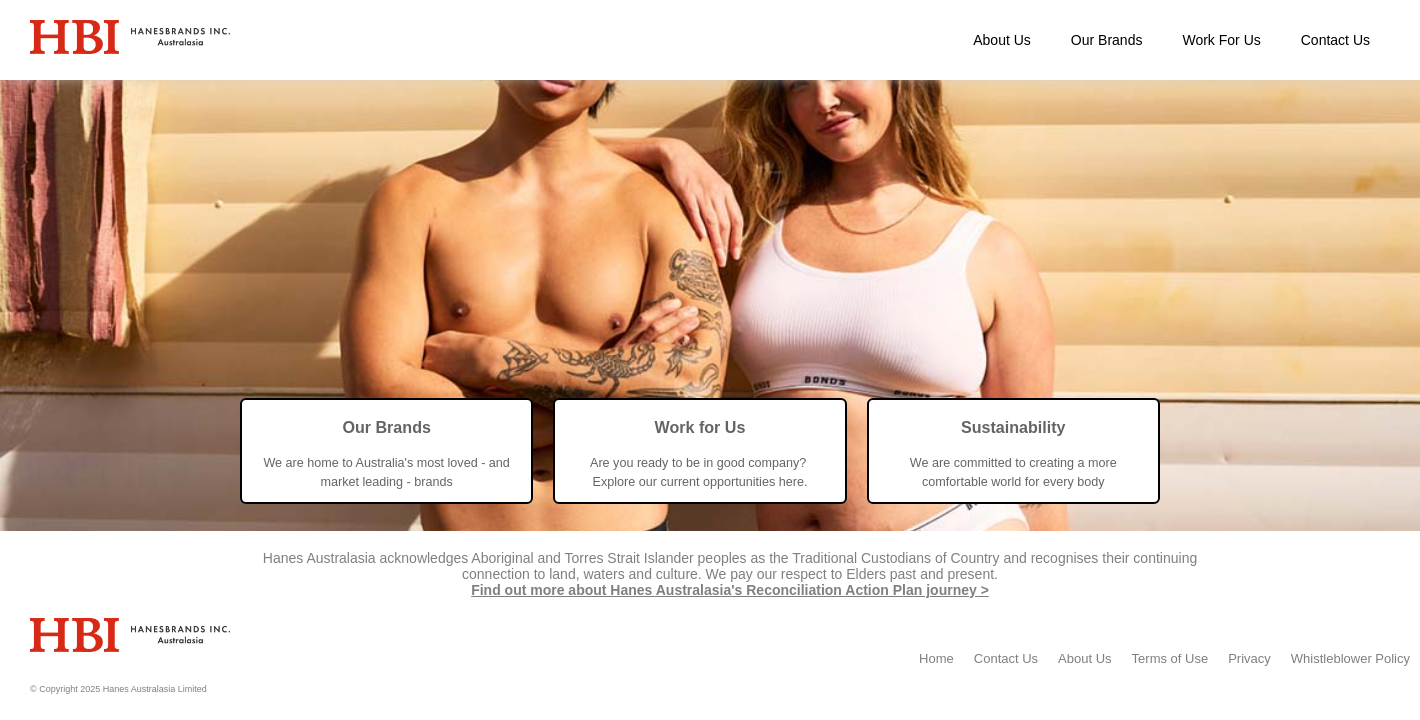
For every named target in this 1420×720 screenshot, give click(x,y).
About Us (1002, 40)
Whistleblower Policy (1350, 658)
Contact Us (1335, 40)
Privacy (1249, 658)
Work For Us (1221, 40)
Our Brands (1107, 40)
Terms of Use (1170, 658)
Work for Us (699, 427)
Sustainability (1013, 427)
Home (936, 658)
